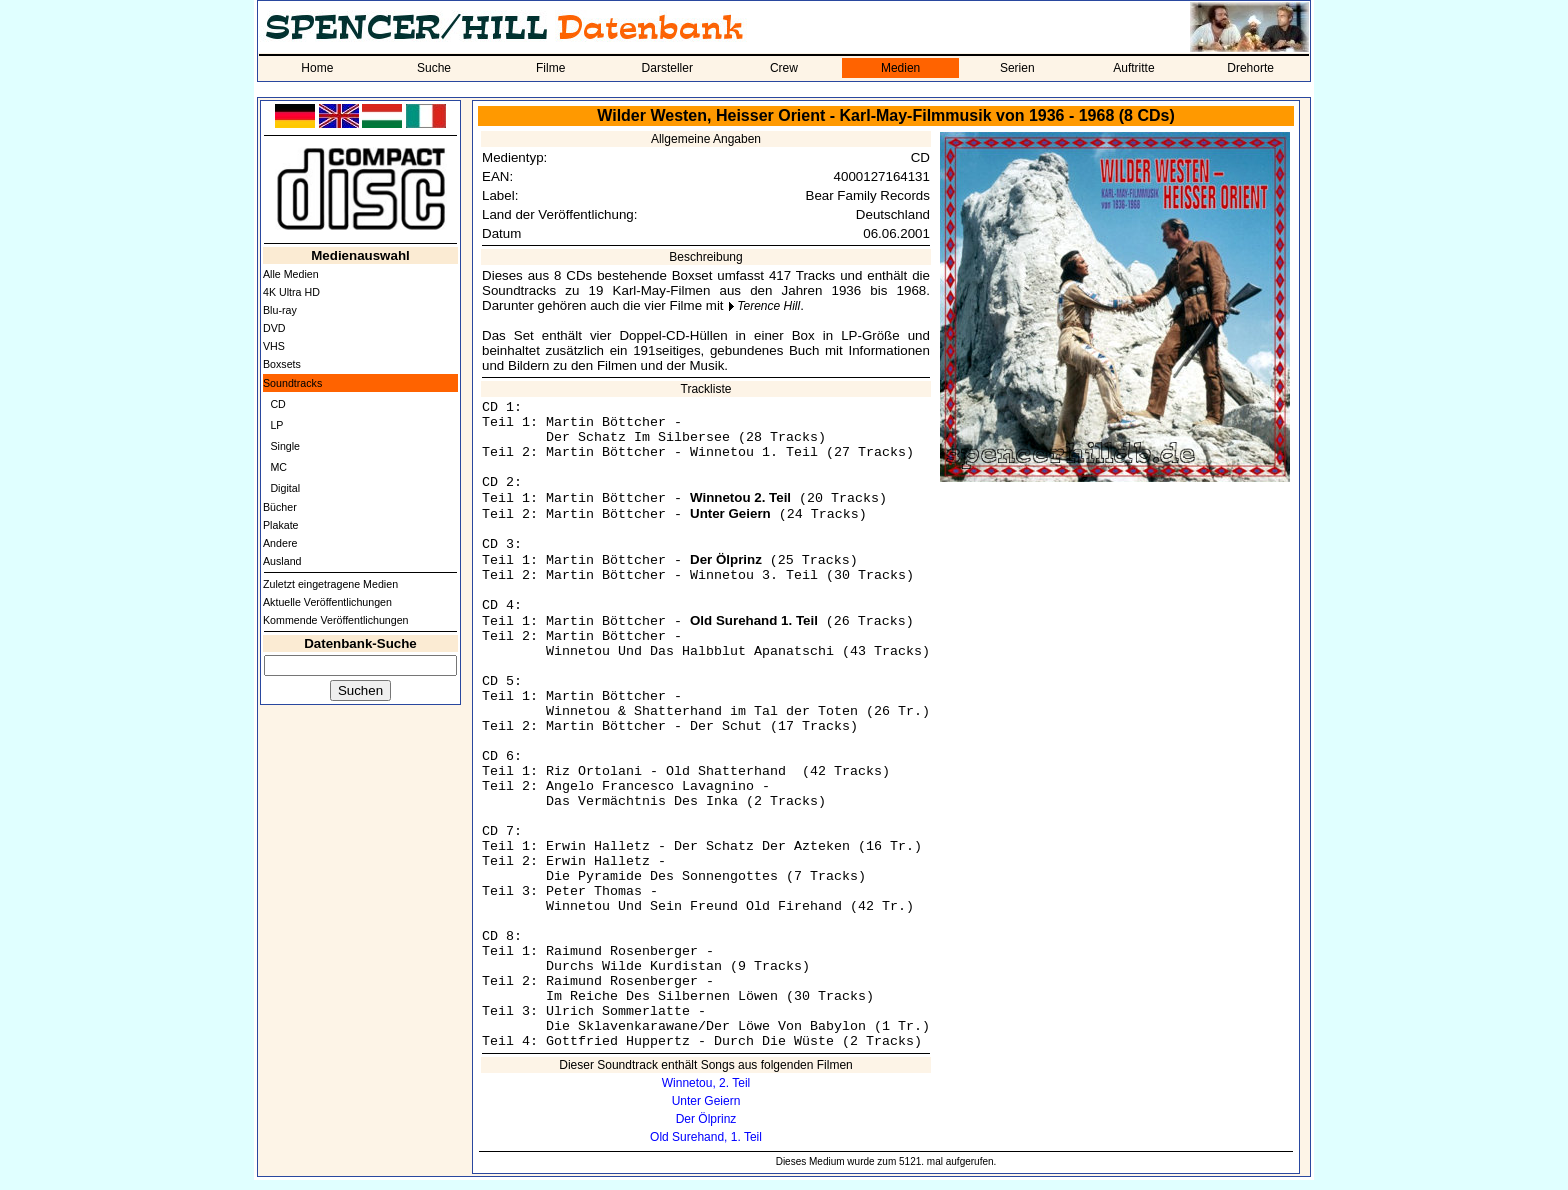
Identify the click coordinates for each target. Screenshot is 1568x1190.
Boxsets (282, 364)
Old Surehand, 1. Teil (706, 1137)
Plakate (281, 525)
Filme (550, 68)
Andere (280, 543)
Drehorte (1250, 68)
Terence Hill (768, 306)
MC (278, 467)
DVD (274, 328)
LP (276, 425)
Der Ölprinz (706, 1119)
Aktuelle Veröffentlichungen (327, 602)
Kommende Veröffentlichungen (336, 620)
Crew (784, 68)
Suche (434, 68)
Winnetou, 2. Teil (706, 1083)
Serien (1017, 68)
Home (317, 68)
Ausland (282, 561)
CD (277, 404)
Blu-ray (280, 310)
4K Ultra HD (291, 292)
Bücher (280, 507)
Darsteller (667, 68)
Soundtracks (292, 383)
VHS (274, 346)
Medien (900, 68)
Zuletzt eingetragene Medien (330, 584)
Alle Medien (291, 274)
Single (285, 446)
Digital (285, 488)
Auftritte (1133, 68)
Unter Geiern (706, 1101)
